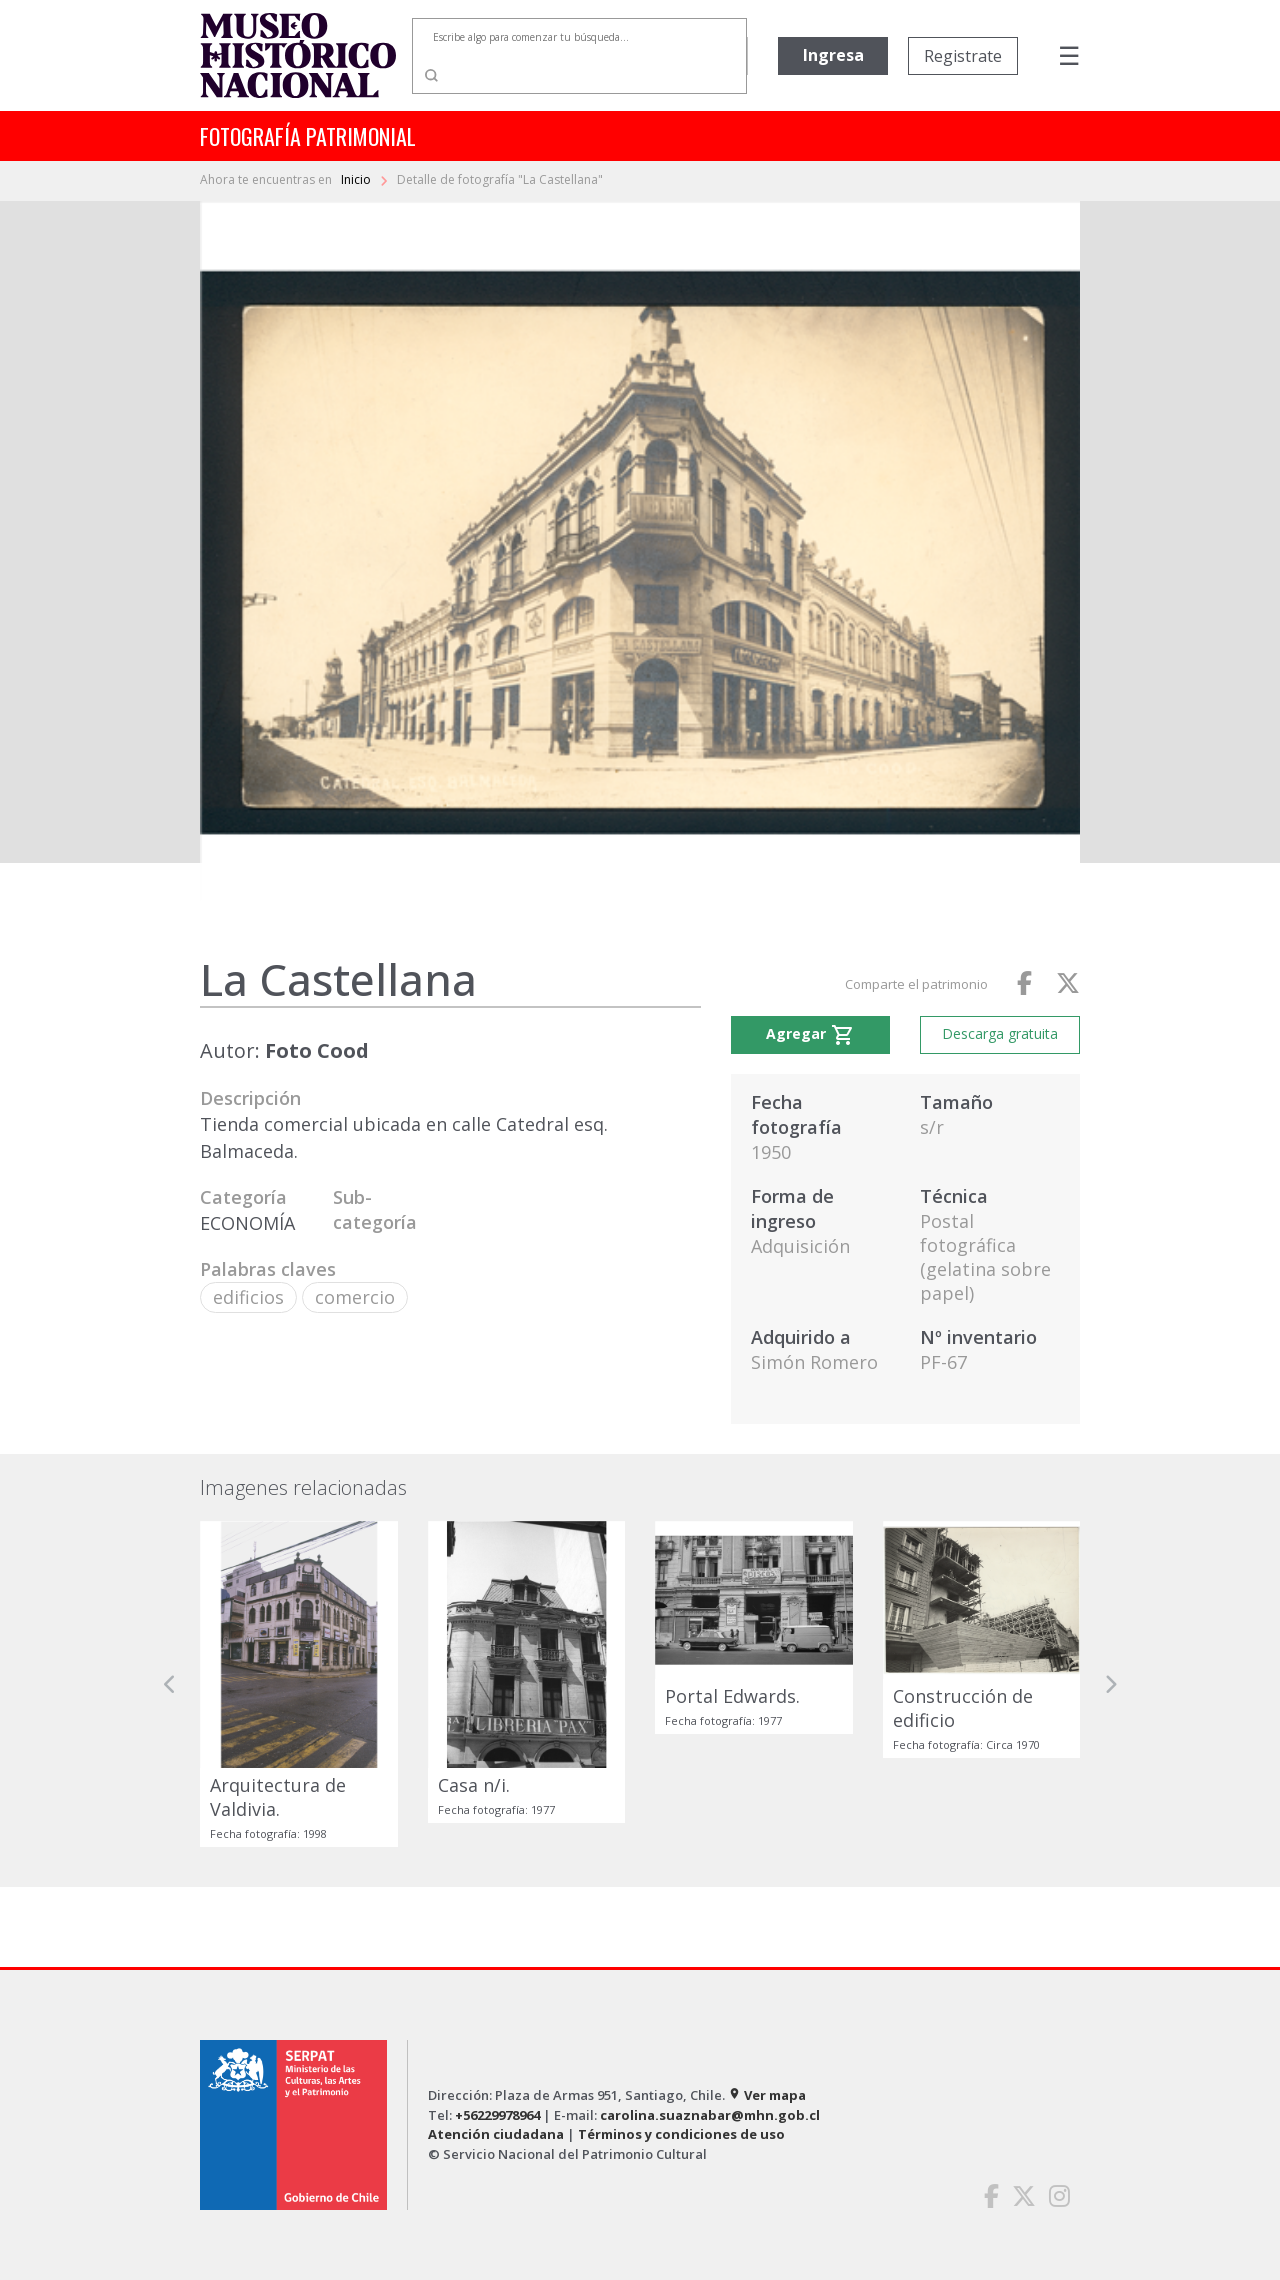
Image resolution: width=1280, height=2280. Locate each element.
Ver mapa (767, 2095)
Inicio (357, 179)
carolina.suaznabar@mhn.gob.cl (710, 2115)
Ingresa (833, 55)
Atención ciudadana (496, 2134)
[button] (170, 1684)
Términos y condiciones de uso (681, 2134)
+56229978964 (497, 2115)
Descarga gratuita (1000, 1033)
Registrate (963, 56)
